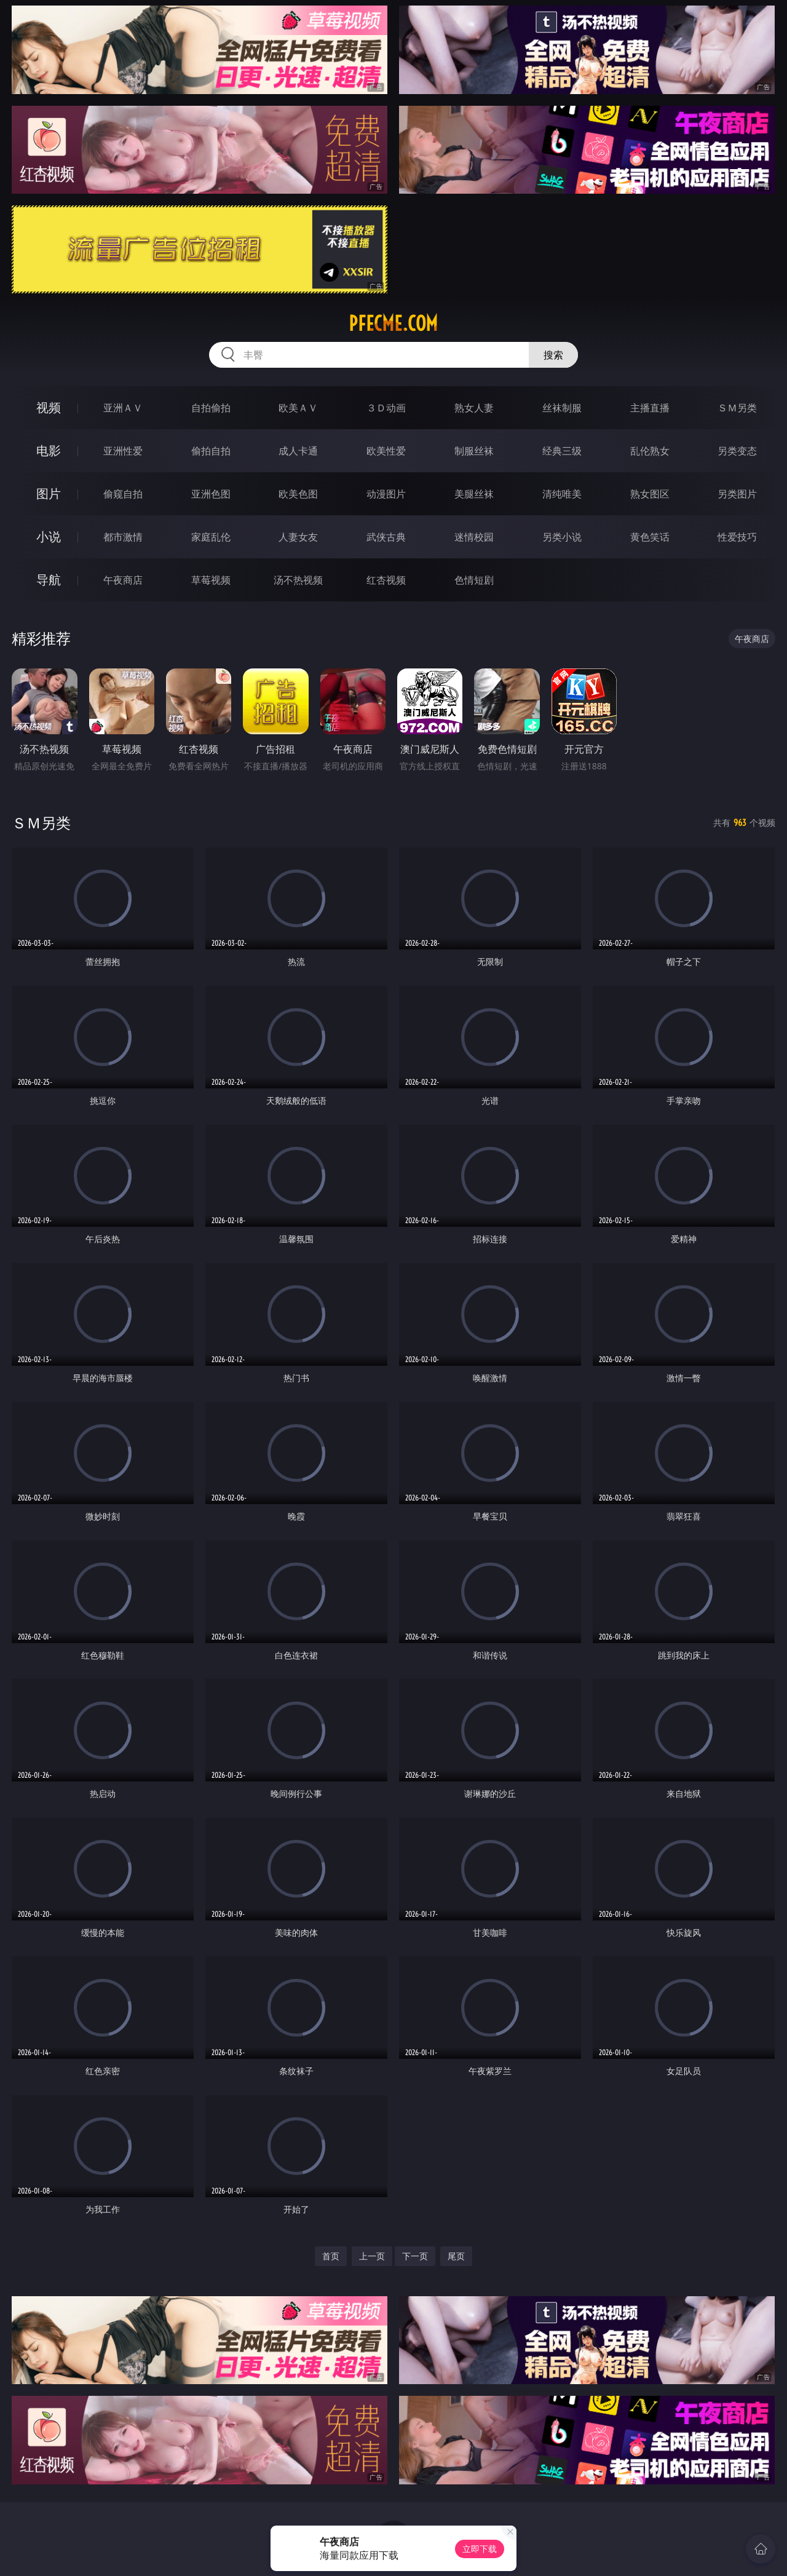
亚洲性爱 (123, 451)
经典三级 (562, 451)
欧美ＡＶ (298, 407)
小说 (48, 536)
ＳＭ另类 (737, 407)
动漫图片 (386, 494)
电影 (48, 450)
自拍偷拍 (211, 407)
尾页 (456, 2256)
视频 (48, 407)
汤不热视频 (298, 580)
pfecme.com (393, 323)
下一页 (415, 2256)
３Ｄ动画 (386, 407)
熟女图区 (650, 494)
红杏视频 (386, 580)
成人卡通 (298, 451)
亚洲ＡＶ (123, 407)
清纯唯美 (562, 494)
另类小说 (562, 537)
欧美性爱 (386, 451)
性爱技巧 (737, 537)
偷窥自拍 (123, 494)
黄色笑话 (650, 537)
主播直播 (650, 407)
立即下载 (479, 2548)
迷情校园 (474, 537)
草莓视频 (211, 580)
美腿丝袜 (474, 494)
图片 (48, 493)
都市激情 (123, 537)
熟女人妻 (474, 407)
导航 (48, 579)
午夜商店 (123, 580)
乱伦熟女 (650, 451)
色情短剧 (474, 580)
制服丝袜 (474, 451)
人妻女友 (298, 537)
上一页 (372, 2256)
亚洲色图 (211, 494)
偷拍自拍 (211, 451)
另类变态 (737, 451)
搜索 (553, 355)
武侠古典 (386, 537)
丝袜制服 (562, 407)
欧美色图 (298, 494)
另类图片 (737, 494)
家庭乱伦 (211, 537)
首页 (330, 2256)
